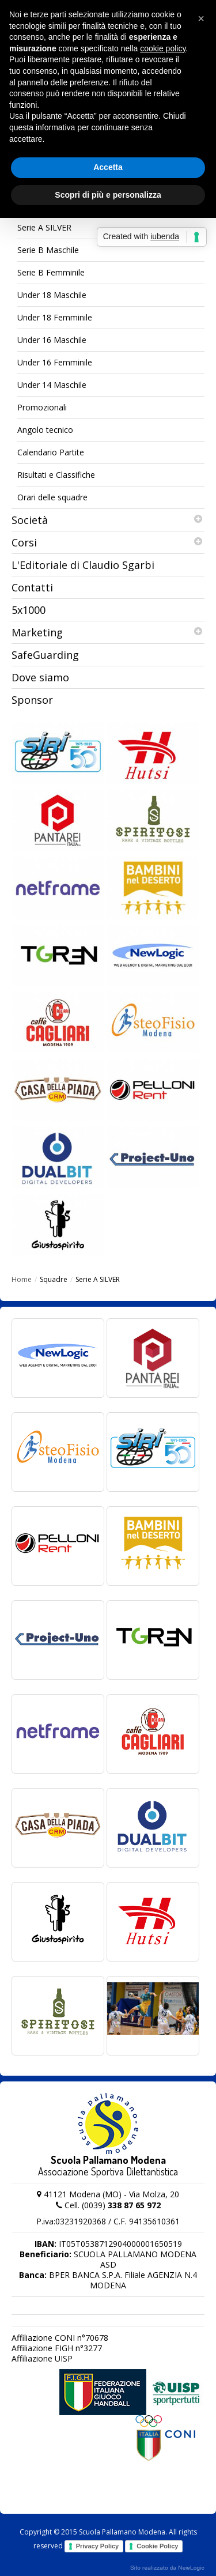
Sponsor (32, 700)
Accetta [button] (108, 167)
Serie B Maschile (48, 249)
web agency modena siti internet (167, 2567)
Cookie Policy (157, 2546)
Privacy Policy (97, 2546)
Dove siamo (40, 677)
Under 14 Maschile (51, 384)
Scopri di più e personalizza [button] (108, 194)
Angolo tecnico (45, 429)
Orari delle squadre (52, 497)
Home (22, 1279)
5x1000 (29, 610)
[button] (201, 18)
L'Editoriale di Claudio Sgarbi (83, 565)
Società (108, 520)
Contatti (32, 587)
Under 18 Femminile (54, 317)
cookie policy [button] (162, 48)
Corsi (108, 542)
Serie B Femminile (51, 272)
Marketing (108, 632)
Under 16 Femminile (54, 362)
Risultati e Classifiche (56, 474)
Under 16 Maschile (51, 339)
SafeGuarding (45, 655)
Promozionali (42, 407)
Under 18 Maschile (51, 294)
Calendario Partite (50, 452)
